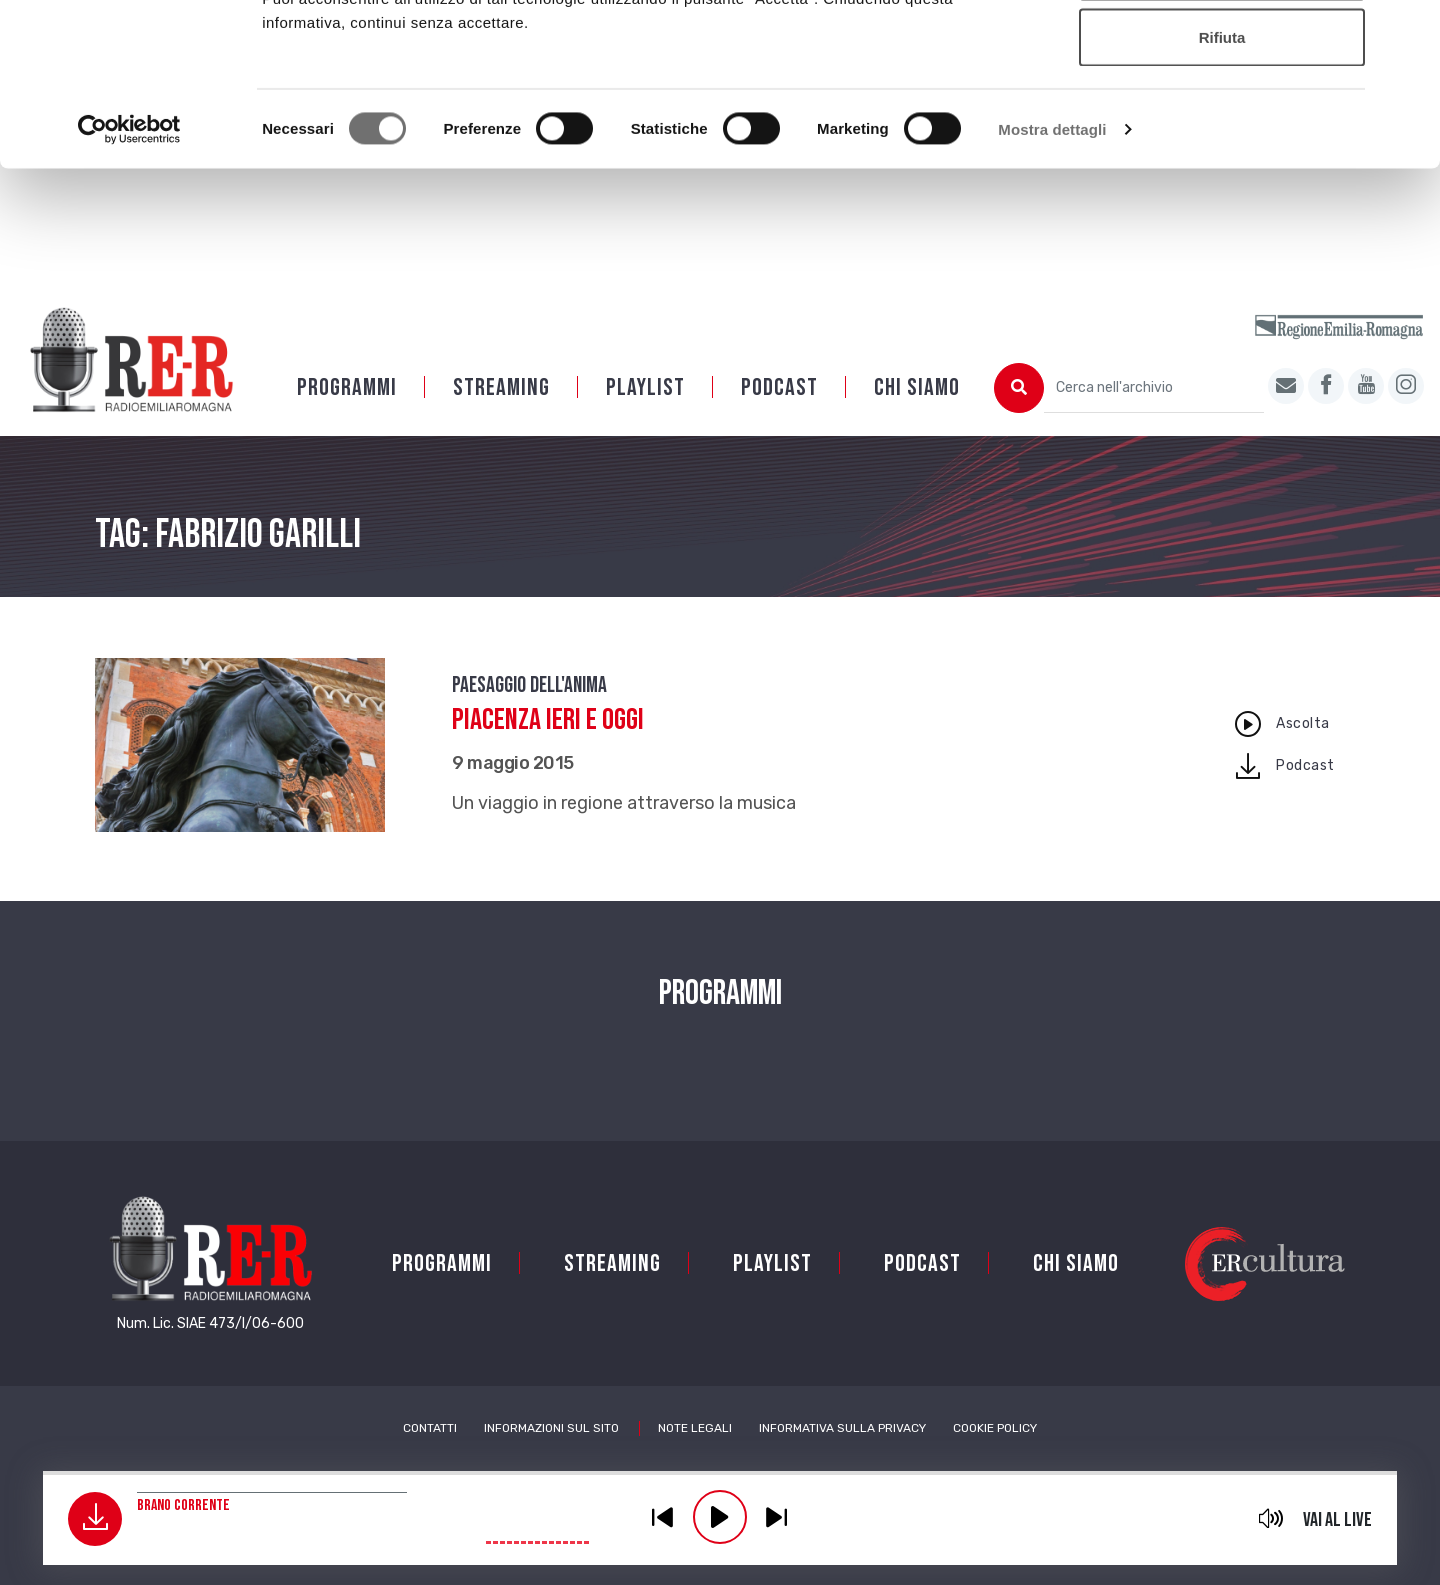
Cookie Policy (995, 1454)
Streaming (501, 413)
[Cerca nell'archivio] (1154, 414)
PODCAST (779, 413)
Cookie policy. (874, 120)
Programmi (347, 413)
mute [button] (1271, 1518)
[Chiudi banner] (1409, 31)
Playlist (645, 413)
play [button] (720, 1517)
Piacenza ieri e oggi (548, 746)
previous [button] (663, 1517)
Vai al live (1337, 1520)
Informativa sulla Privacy (842, 1454)
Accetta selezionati (1221, 118)
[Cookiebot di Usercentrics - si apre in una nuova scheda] (129, 276)
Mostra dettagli (1052, 275)
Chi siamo (917, 413)
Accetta (1222, 52)
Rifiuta (1222, 183)
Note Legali (695, 1454)
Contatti (430, 1454)
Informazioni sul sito (551, 1454)
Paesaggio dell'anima (529, 711)
